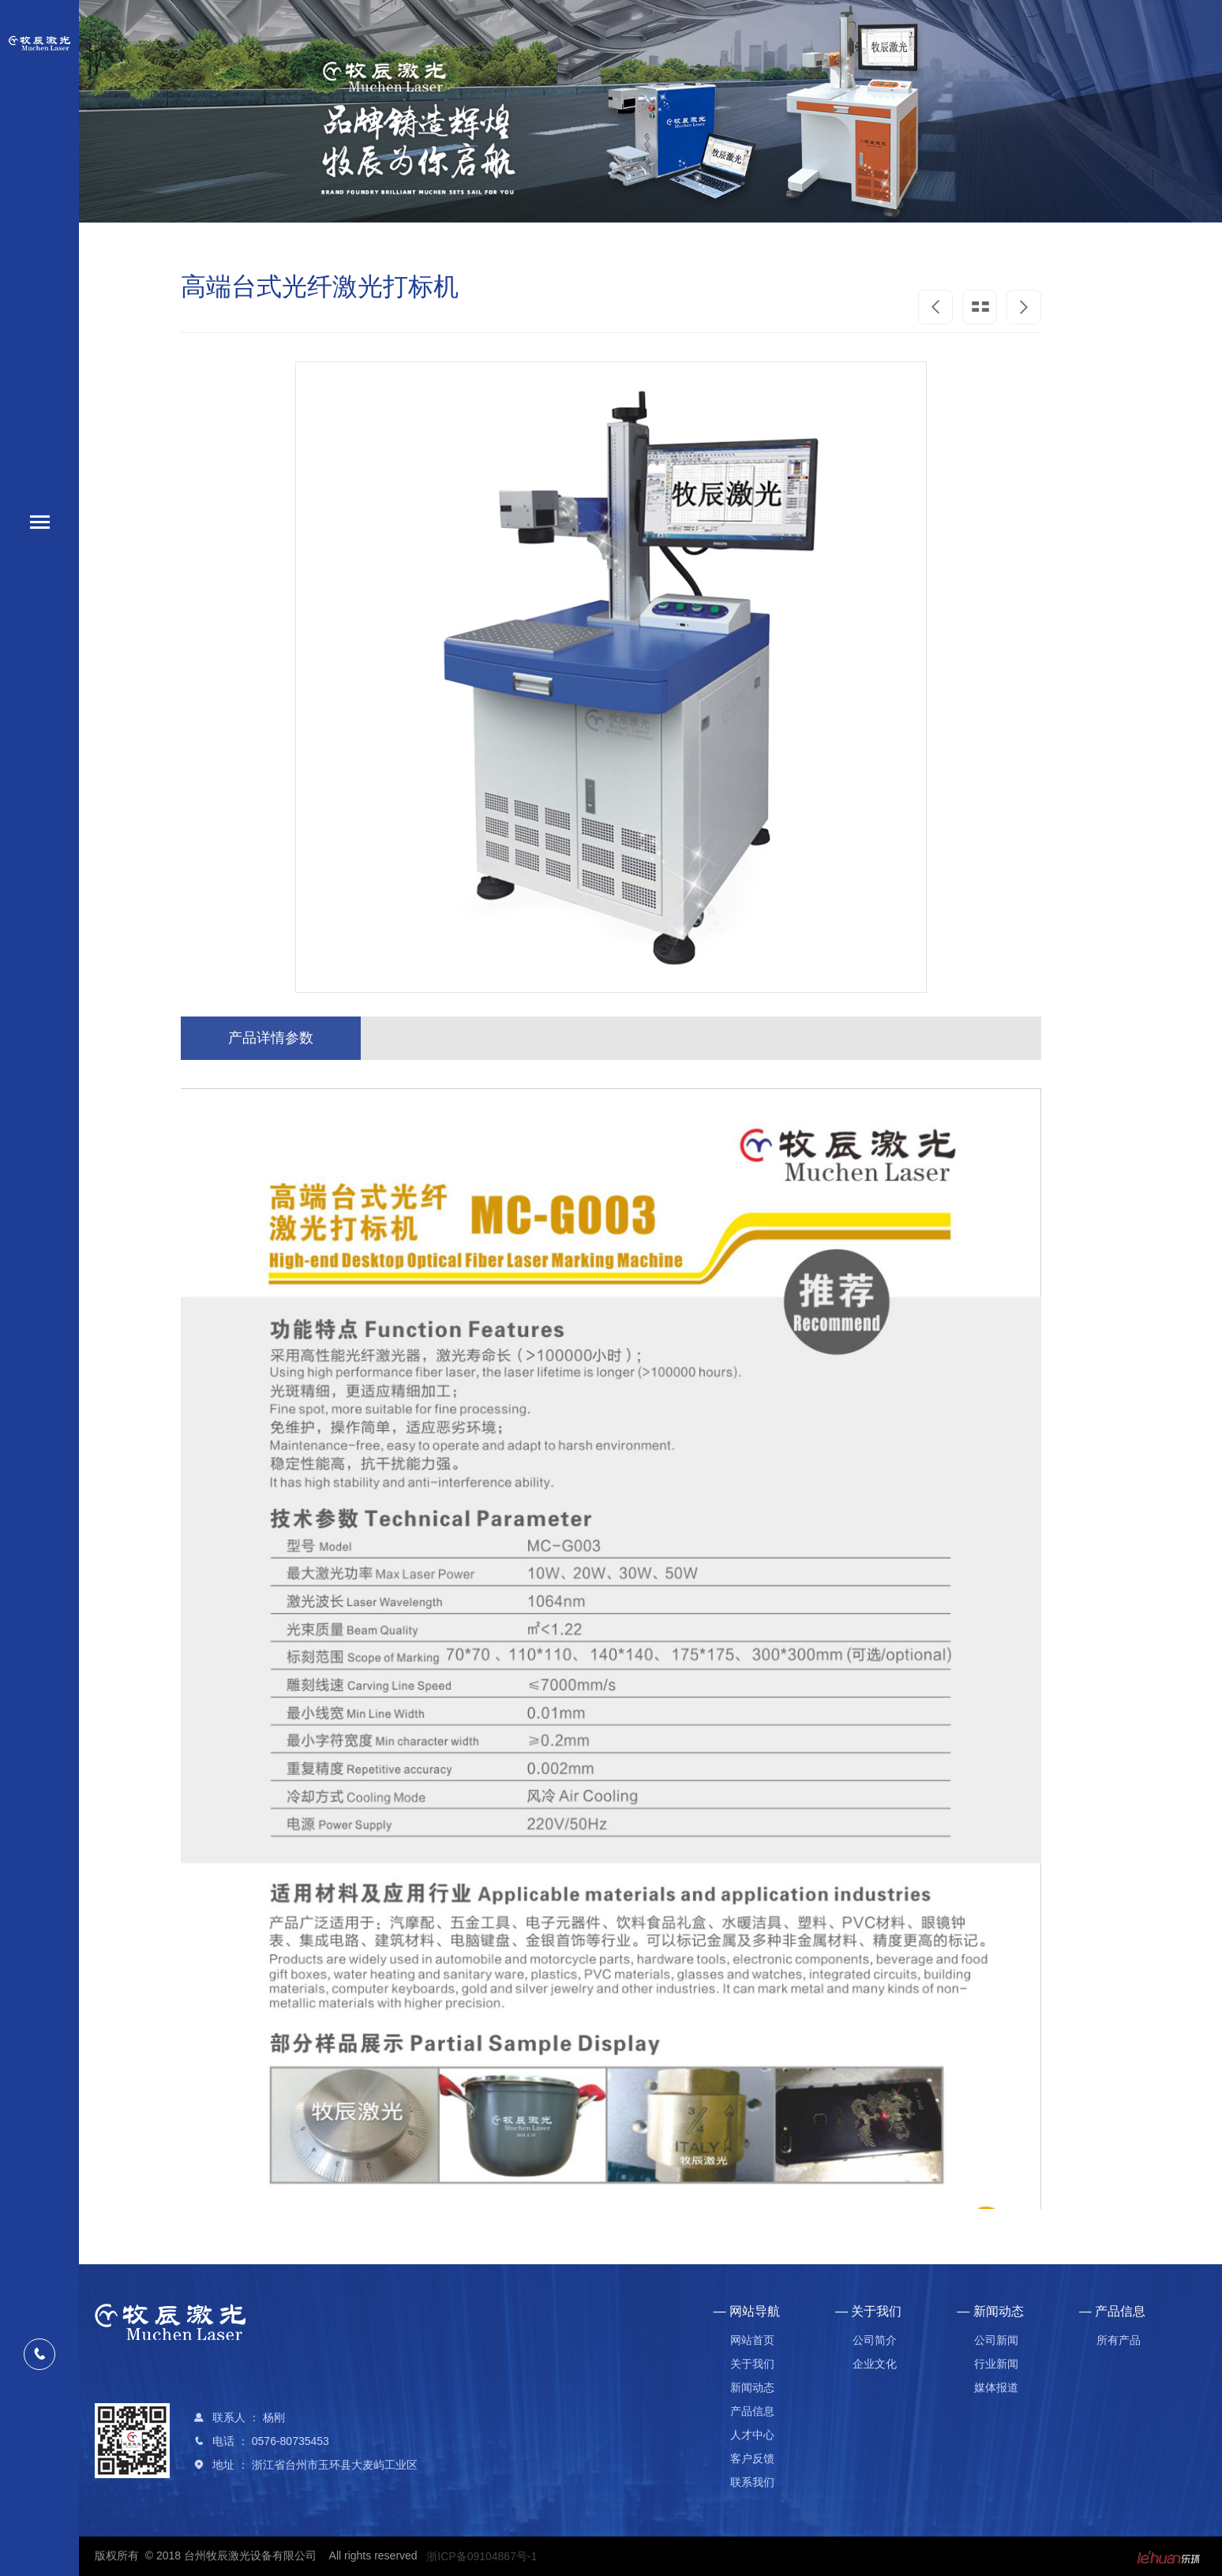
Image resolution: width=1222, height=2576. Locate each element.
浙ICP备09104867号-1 (481, 2556)
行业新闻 (996, 2363)
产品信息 (752, 2411)
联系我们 (752, 2482)
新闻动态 (752, 2387)
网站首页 (752, 2340)
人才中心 (752, 2434)
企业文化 (875, 2363)
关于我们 (752, 2363)
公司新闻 (996, 2340)
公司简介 (875, 2340)
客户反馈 (752, 2458)
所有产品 (1118, 2340)
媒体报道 (996, 2387)
